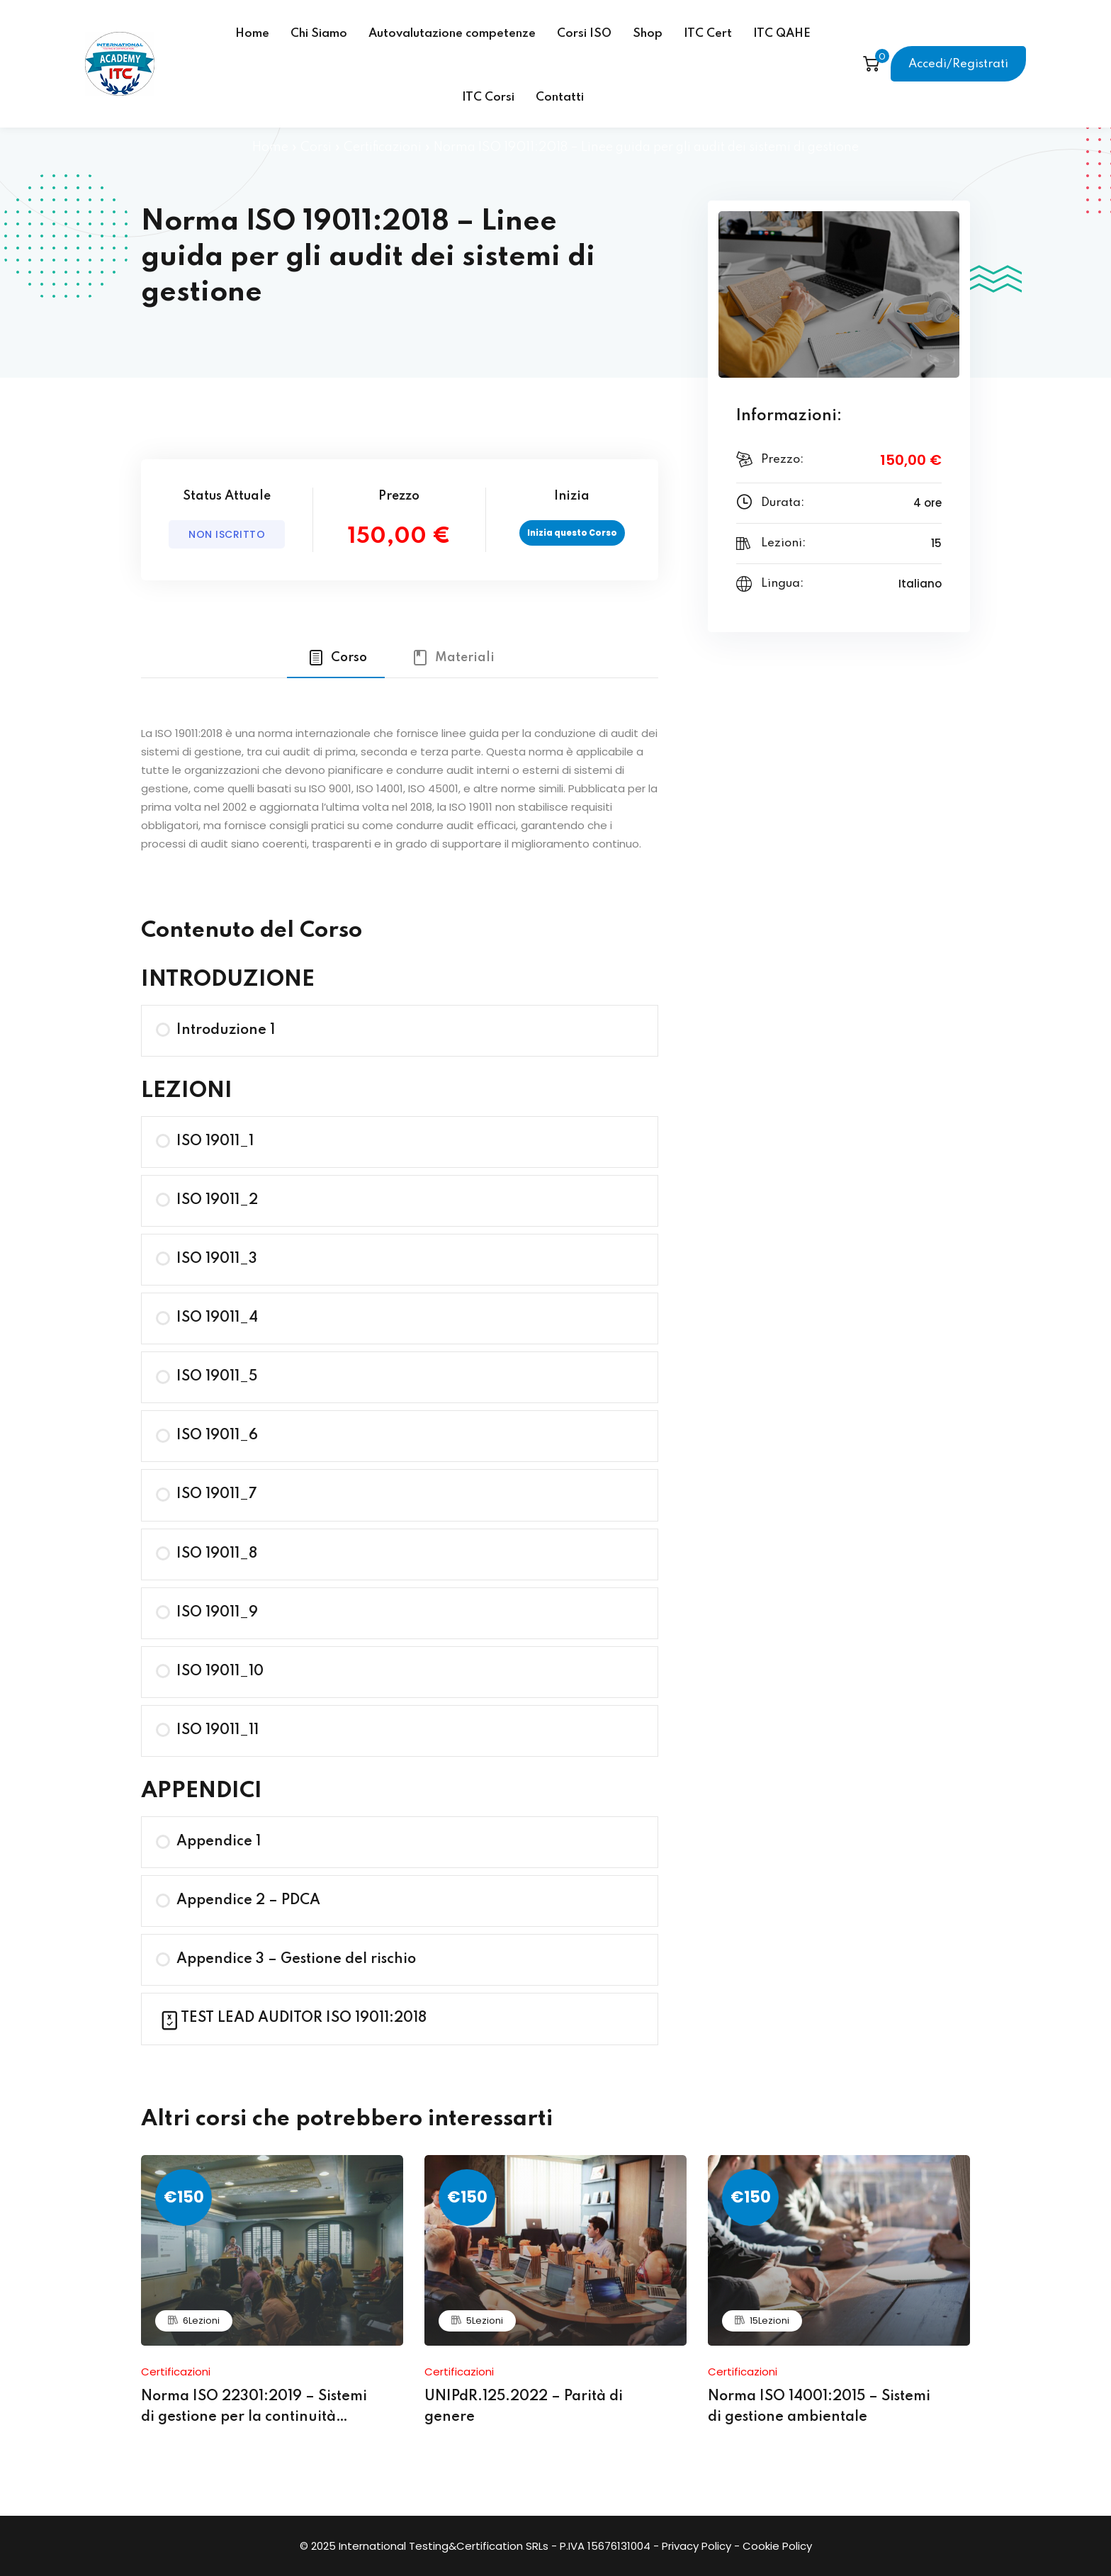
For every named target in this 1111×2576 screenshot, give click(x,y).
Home (252, 34)
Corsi (316, 147)
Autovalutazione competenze (452, 34)
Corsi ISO (584, 34)
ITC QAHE (782, 34)
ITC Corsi (488, 97)
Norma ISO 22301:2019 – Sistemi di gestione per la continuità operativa (254, 2409)
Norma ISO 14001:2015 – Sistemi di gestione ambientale (819, 2407)
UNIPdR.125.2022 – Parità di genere (523, 2407)
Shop (647, 34)
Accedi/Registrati (958, 64)
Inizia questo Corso (572, 533)
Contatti (560, 97)
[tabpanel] (399, 787)
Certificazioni (383, 147)
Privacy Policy (696, 2545)
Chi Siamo (319, 34)
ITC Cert (708, 34)
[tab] (336, 657)
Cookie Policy (777, 2545)
